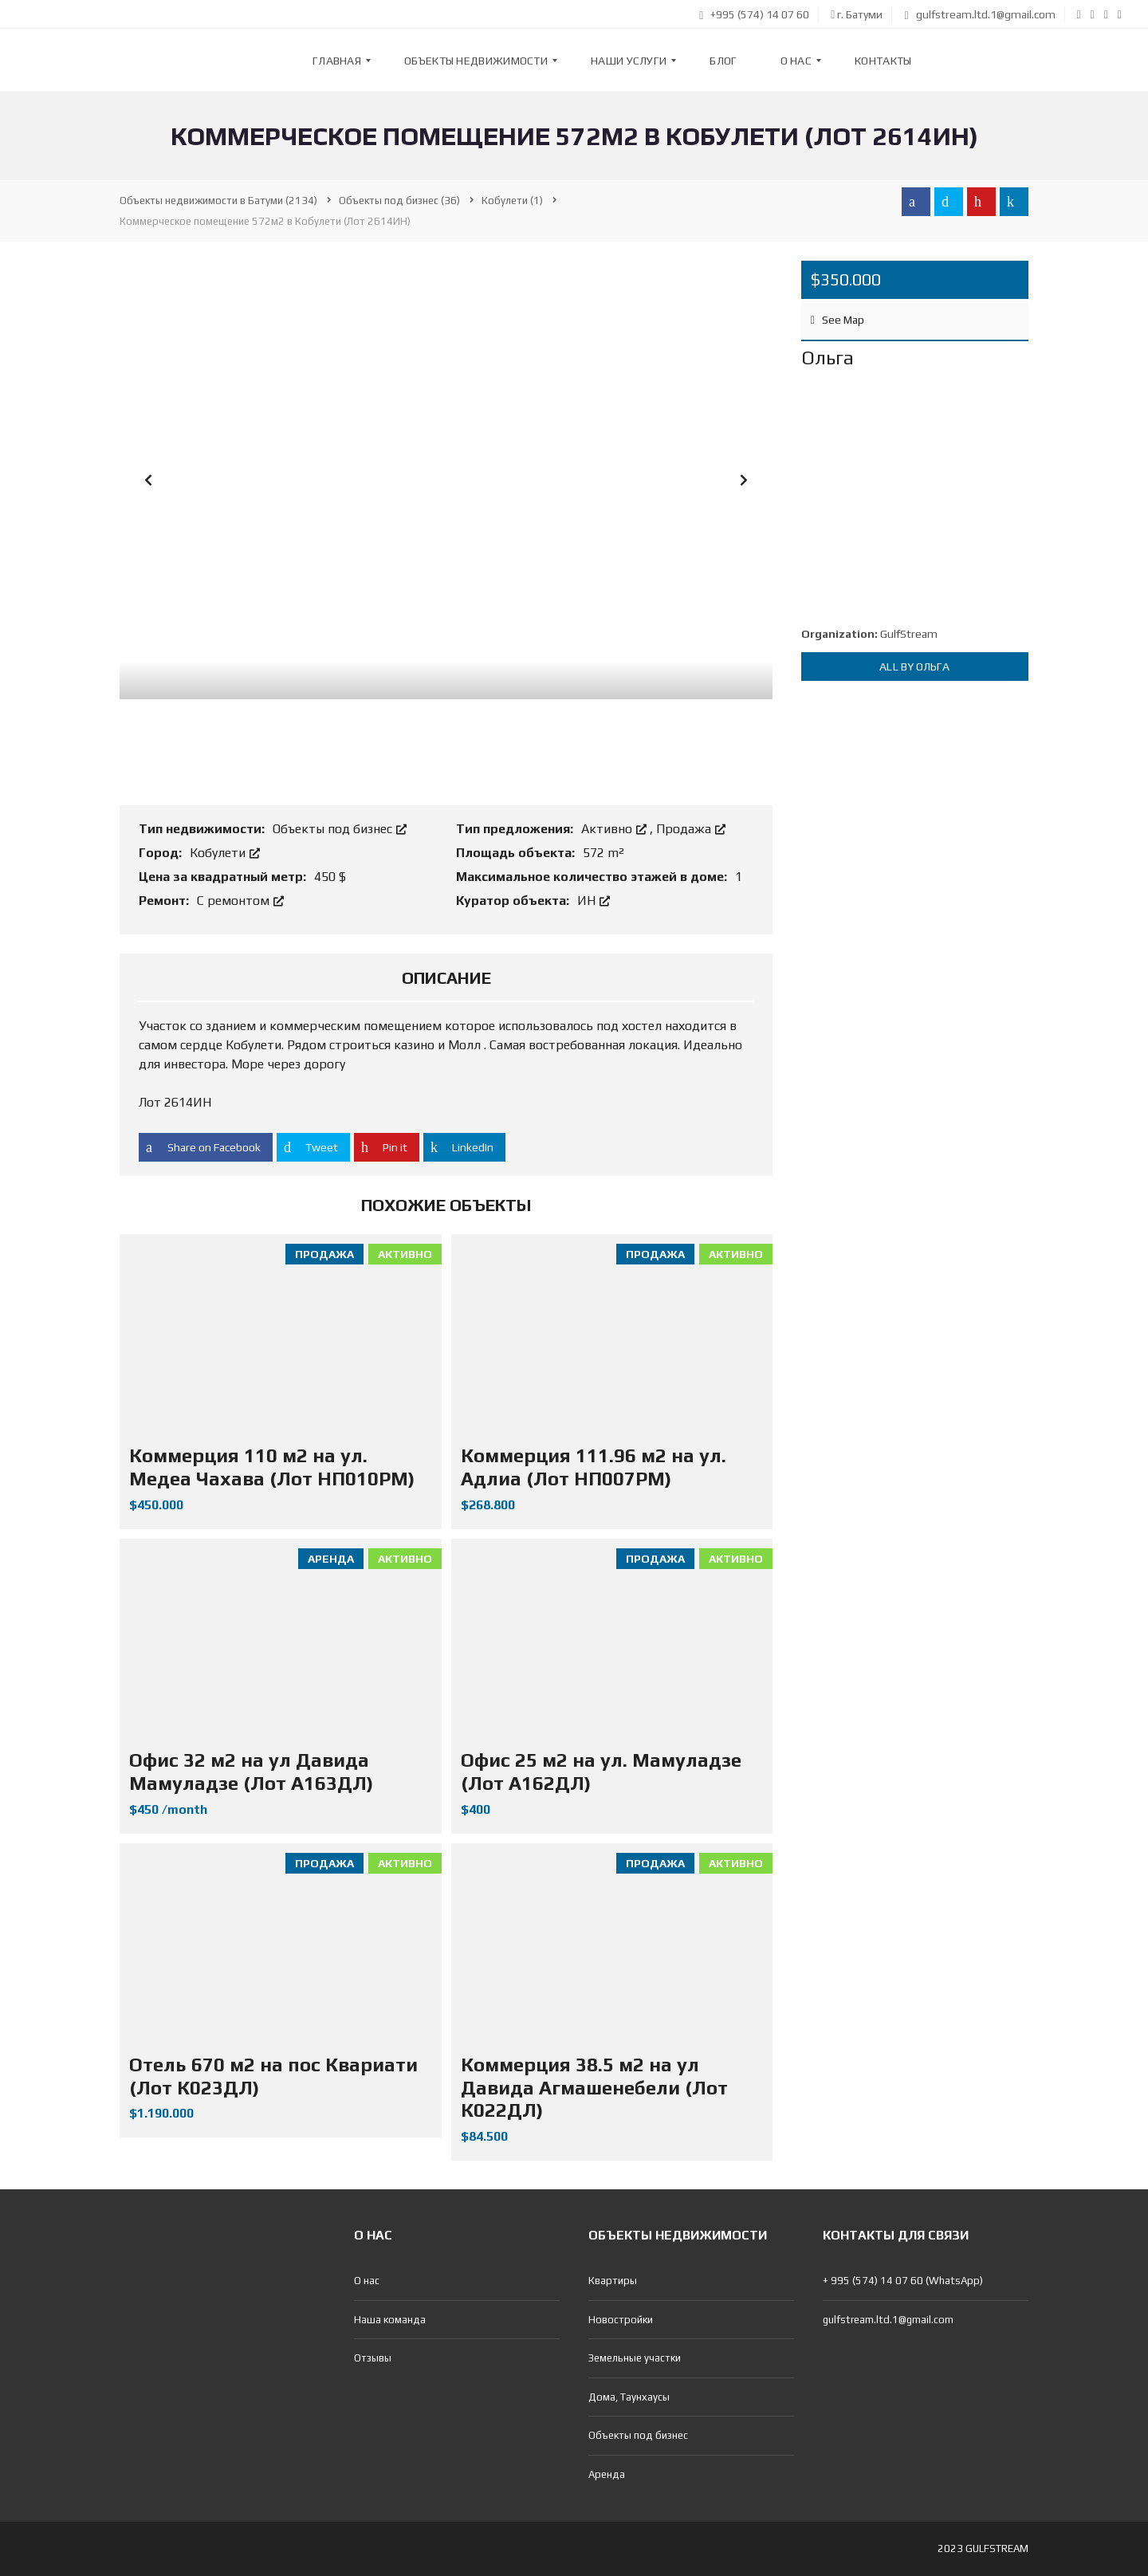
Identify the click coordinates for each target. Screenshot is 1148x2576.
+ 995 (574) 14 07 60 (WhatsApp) (903, 2281)
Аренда (606, 2474)
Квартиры (612, 2281)
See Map (837, 319)
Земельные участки (634, 2358)
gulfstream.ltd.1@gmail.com (979, 14)
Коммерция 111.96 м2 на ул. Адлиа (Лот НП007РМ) (593, 1467)
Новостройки (620, 2320)
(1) (512, 200)
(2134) (218, 200)
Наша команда (390, 2320)
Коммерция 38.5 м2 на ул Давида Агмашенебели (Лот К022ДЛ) (594, 2088)
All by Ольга (914, 666)
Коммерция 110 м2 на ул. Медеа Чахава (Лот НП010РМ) (272, 1467)
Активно (615, 828)
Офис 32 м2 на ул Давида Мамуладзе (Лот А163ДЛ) (251, 1771)
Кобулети (225, 852)
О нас (366, 2281)
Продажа (690, 828)
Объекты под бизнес (340, 828)
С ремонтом (240, 900)
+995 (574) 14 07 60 (754, 14)
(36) (399, 200)
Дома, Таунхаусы (629, 2397)
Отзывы (372, 2358)
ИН (593, 900)
